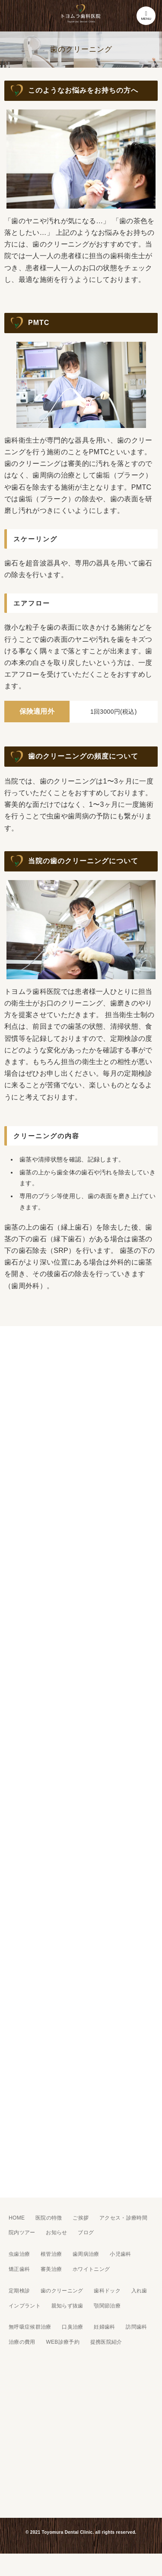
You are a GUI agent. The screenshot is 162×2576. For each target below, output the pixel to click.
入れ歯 (139, 2291)
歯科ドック (107, 2291)
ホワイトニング (91, 2269)
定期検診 (19, 2291)
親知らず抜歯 (67, 2306)
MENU (146, 16)
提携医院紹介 (106, 2342)
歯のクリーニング (62, 2291)
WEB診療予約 (62, 2342)
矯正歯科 (19, 2269)
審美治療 (51, 2269)
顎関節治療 (107, 2306)
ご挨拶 (81, 2218)
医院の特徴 (48, 2218)
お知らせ (56, 2232)
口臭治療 (72, 2327)
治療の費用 (22, 2342)
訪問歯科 (136, 2327)
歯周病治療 (86, 2254)
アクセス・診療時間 (123, 2218)
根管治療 (51, 2254)
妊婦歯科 (104, 2327)
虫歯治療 (19, 2254)
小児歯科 (120, 2254)
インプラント (25, 2306)
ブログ (86, 2232)
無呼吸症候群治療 (30, 2327)
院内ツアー (22, 2232)
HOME (17, 2218)
